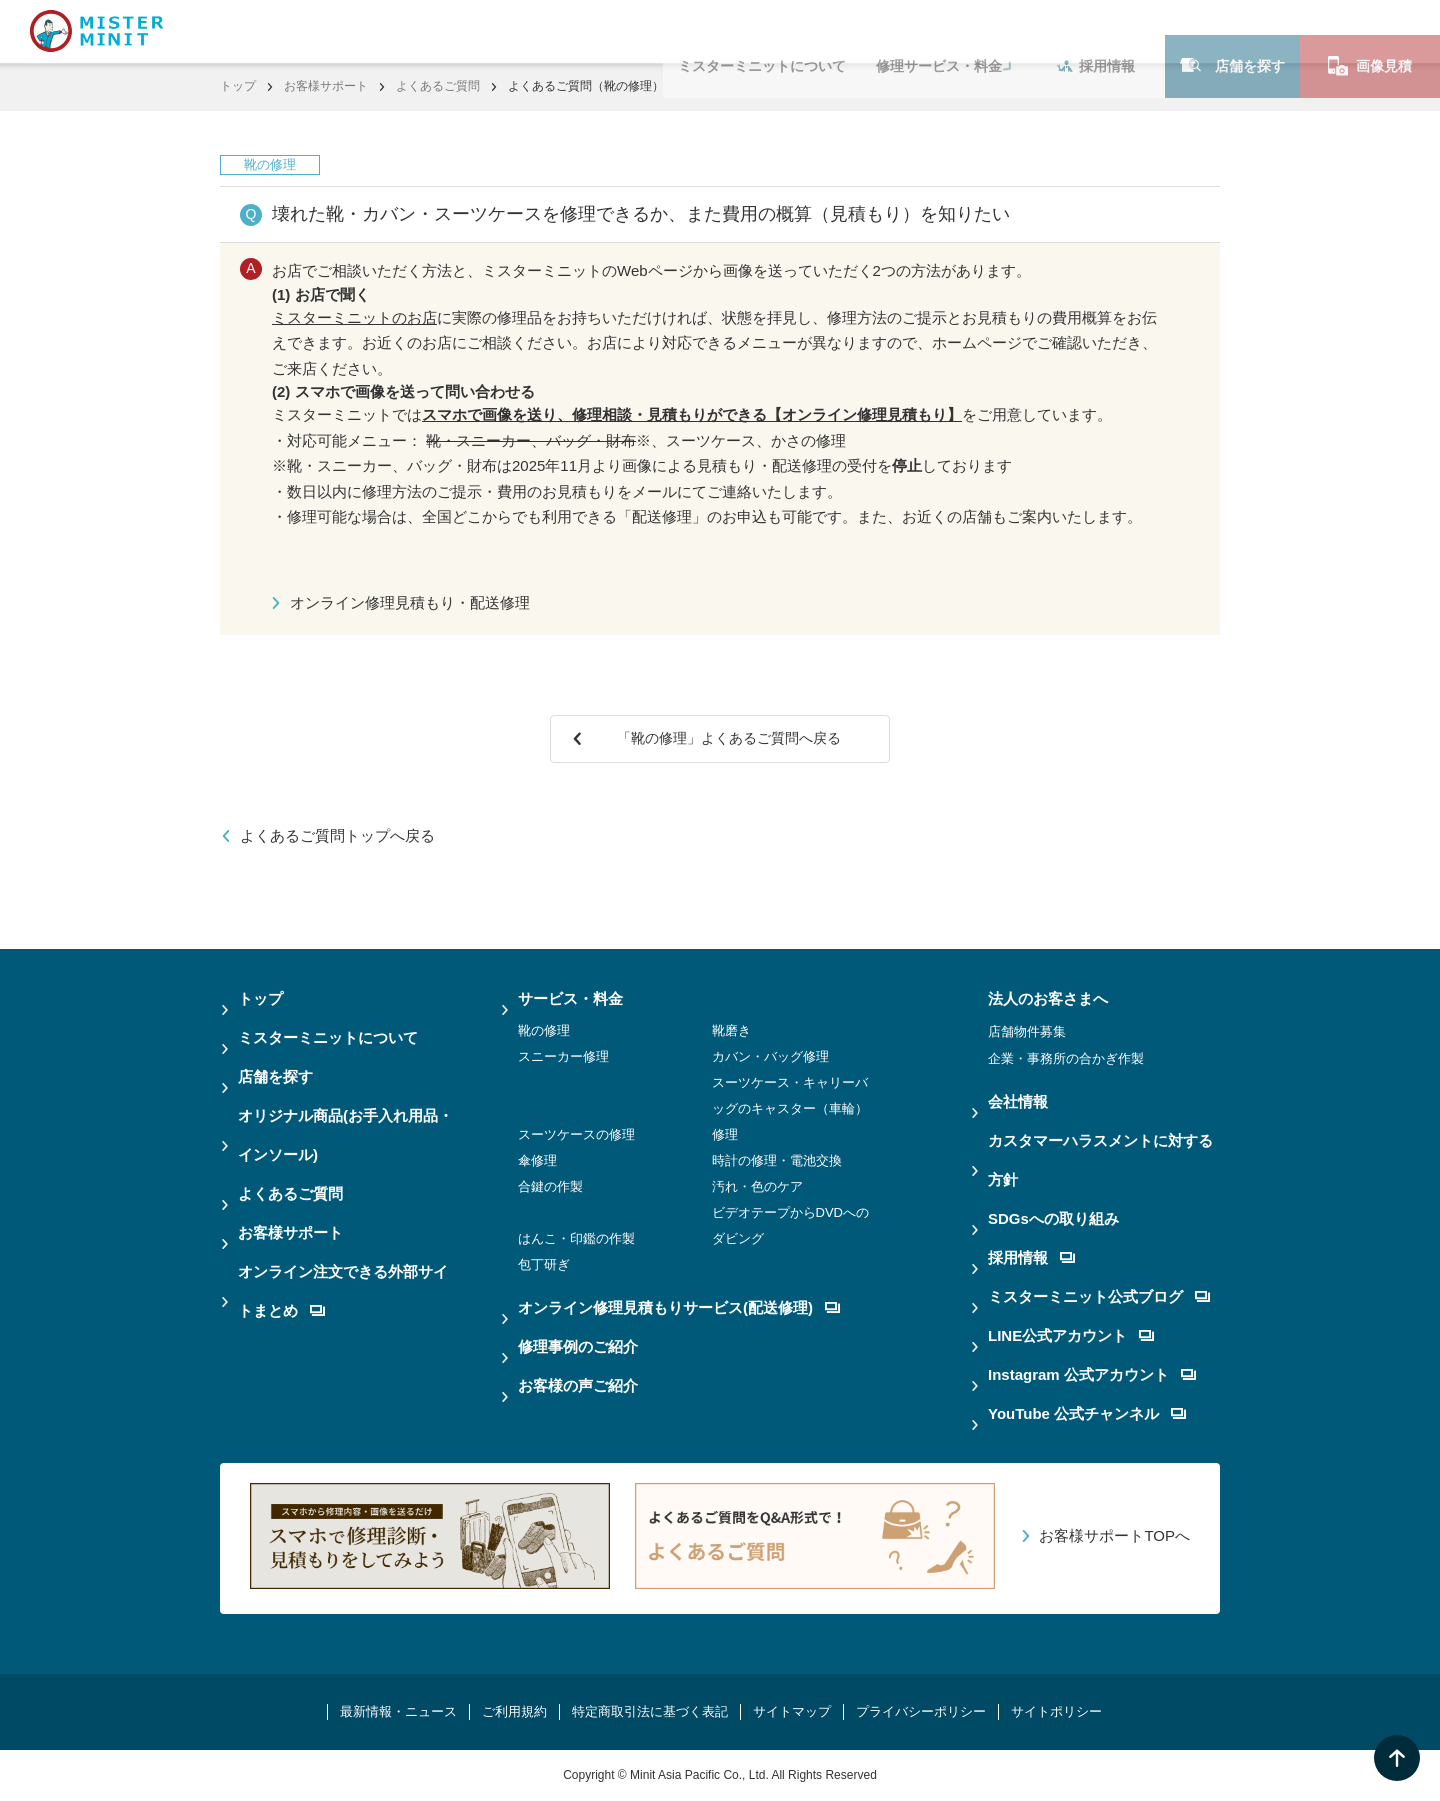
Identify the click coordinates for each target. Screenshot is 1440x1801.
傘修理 (537, 1160)
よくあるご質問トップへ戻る (337, 835)
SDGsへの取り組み (1053, 1218)
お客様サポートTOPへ (1114, 1535)
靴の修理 (544, 1030)
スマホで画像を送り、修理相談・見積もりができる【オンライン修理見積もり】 (692, 414)
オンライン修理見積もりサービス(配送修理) (679, 1307)
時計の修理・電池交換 (777, 1160)
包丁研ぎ (544, 1264)
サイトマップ (792, 1711)
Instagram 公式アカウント (1092, 1374)
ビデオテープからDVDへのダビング (790, 1225)
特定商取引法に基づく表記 (650, 1711)
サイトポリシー (1056, 1711)
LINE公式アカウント (1071, 1335)
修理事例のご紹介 (578, 1346)
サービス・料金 (570, 998)
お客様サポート (326, 86)
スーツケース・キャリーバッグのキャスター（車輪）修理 (790, 1108)
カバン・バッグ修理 (770, 1056)
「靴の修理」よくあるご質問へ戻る (733, 738)
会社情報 (1018, 1101)
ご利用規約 (514, 1711)
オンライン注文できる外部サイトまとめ (343, 1291)
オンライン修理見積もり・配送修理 (410, 602)
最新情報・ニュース (398, 1711)
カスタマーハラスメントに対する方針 (1100, 1160)
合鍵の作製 (550, 1186)
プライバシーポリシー (921, 1711)
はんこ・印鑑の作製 (576, 1238)
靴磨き (731, 1030)
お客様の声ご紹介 (578, 1385)
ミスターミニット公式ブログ (1099, 1296)
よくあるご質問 (438, 86)
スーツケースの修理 (576, 1134)
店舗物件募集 (1027, 1031)
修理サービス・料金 (939, 31)
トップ (238, 86)
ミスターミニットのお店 (354, 317)
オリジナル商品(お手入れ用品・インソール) (345, 1135)
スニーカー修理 (563, 1056)
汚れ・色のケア (757, 1186)
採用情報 (1096, 31)
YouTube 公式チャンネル (1087, 1413)
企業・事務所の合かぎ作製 (1066, 1058)
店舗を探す (1232, 30)
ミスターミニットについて (762, 31)
